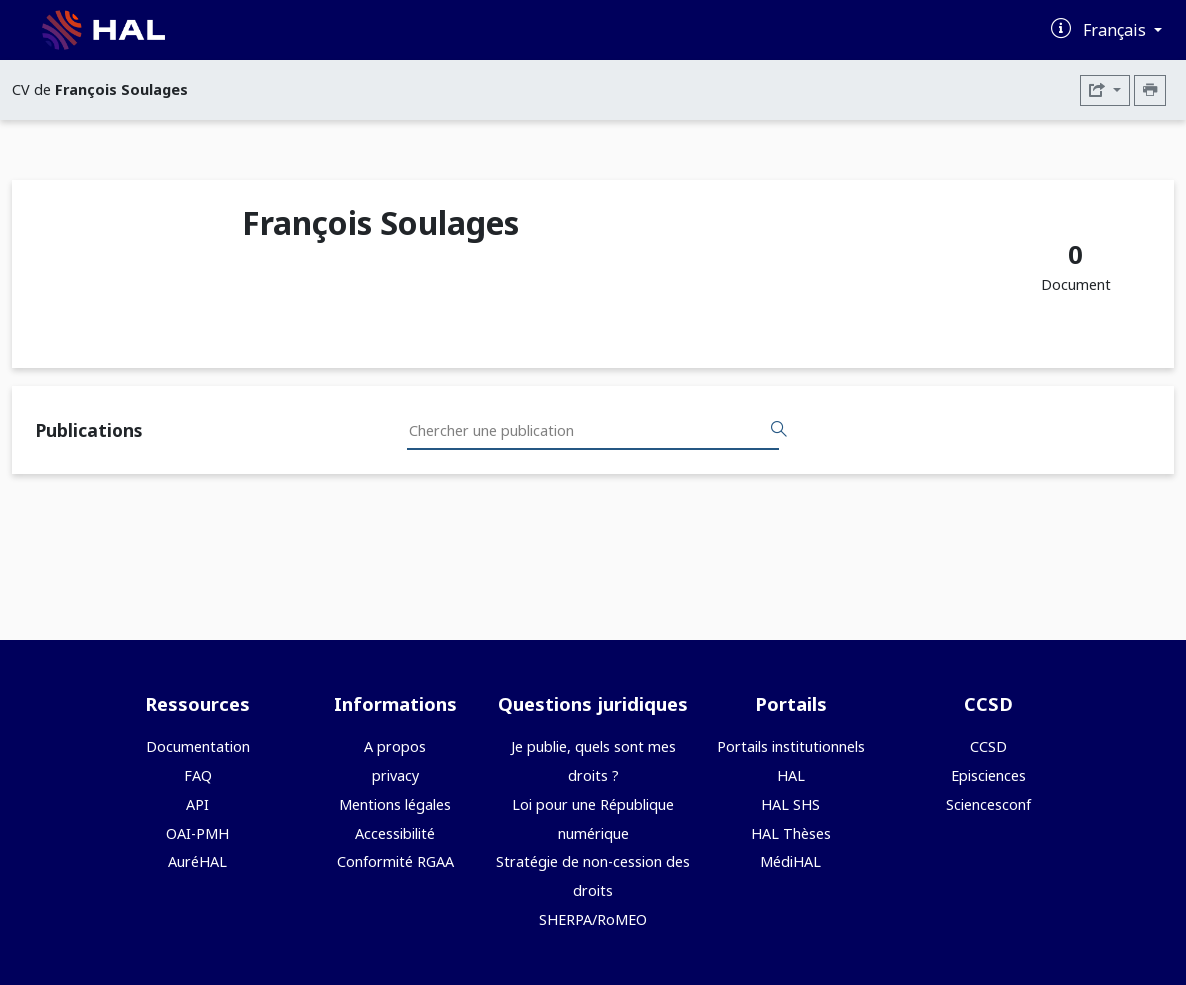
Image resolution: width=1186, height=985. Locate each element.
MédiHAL (790, 861)
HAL (791, 775)
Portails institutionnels (791, 746)
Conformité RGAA (395, 861)
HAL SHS (790, 804)
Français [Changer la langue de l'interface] (1116, 30)
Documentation (198, 746)
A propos (395, 746)
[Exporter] (1105, 90)
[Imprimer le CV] (1150, 90)
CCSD (988, 746)
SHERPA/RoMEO (593, 919)
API (197, 804)
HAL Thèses (791, 833)
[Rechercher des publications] (779, 430)
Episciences (988, 775)
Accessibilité (395, 833)
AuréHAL (197, 861)
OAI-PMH (197, 833)
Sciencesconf (988, 804)
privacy (395, 775)
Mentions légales (395, 804)
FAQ (198, 775)
